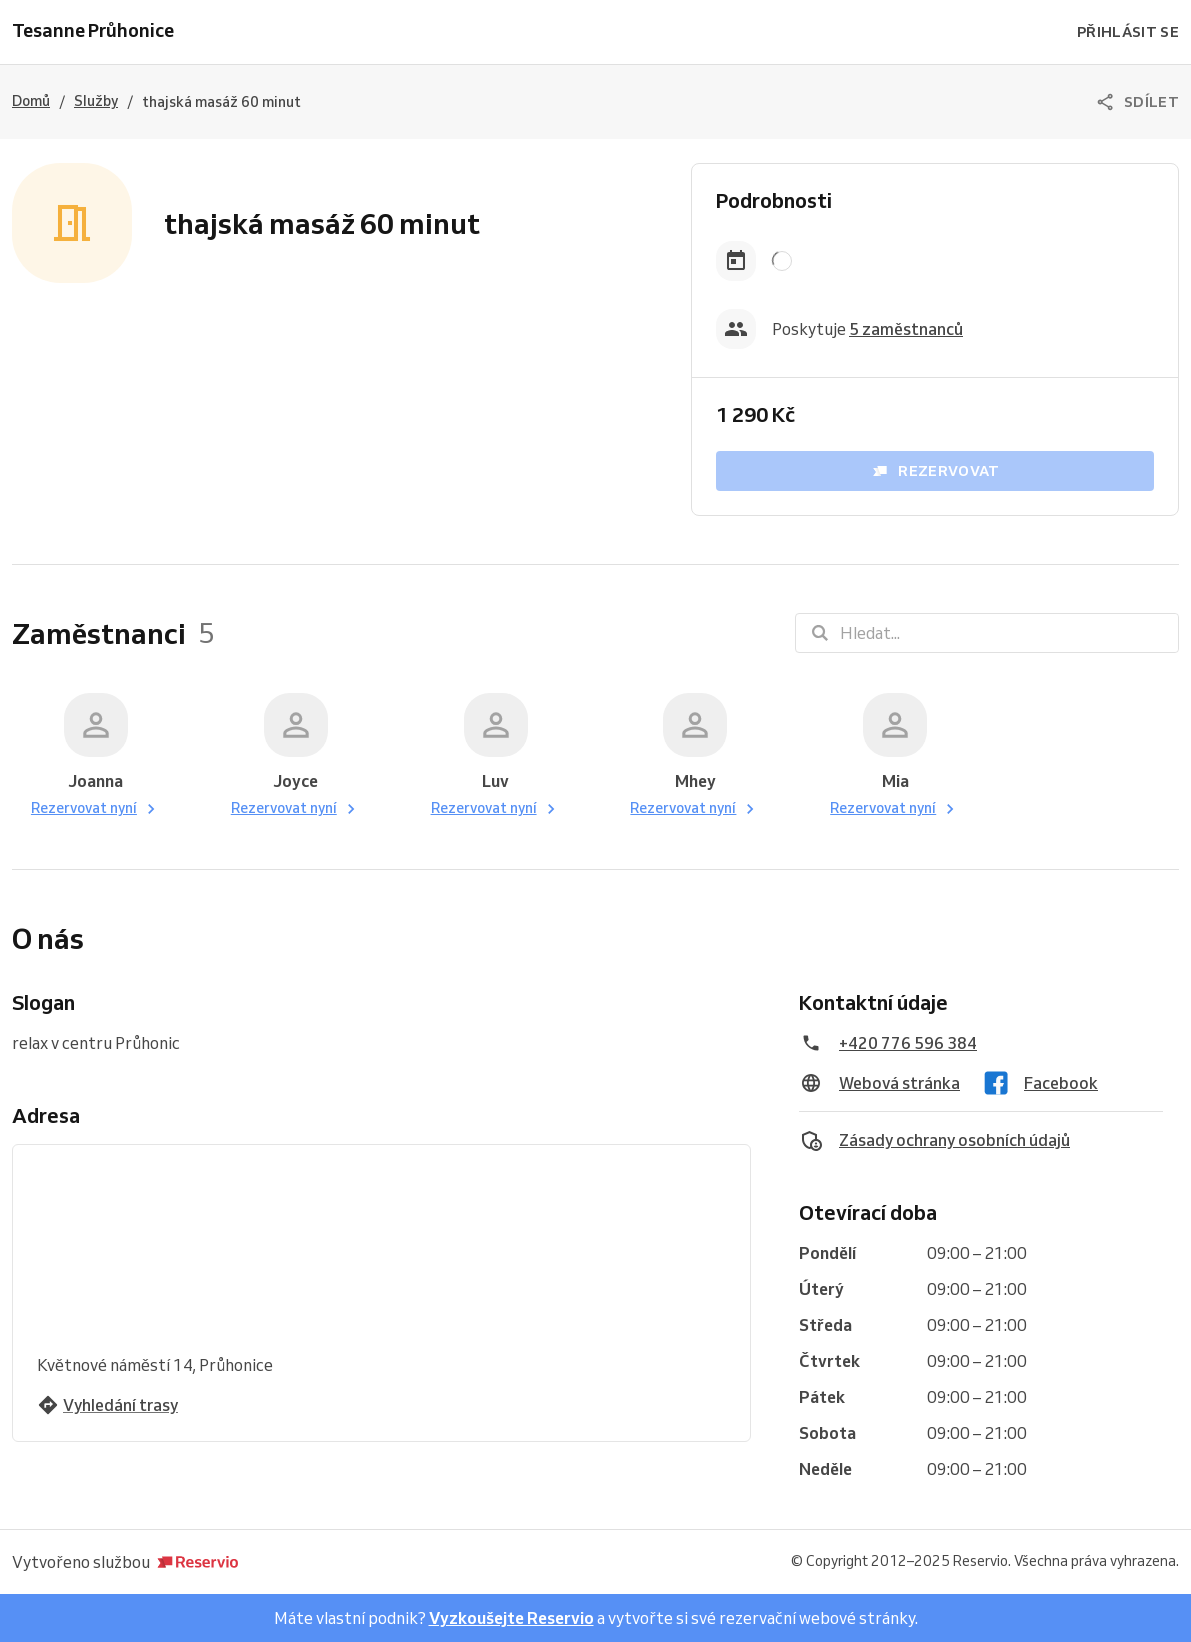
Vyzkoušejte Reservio (511, 1618)
